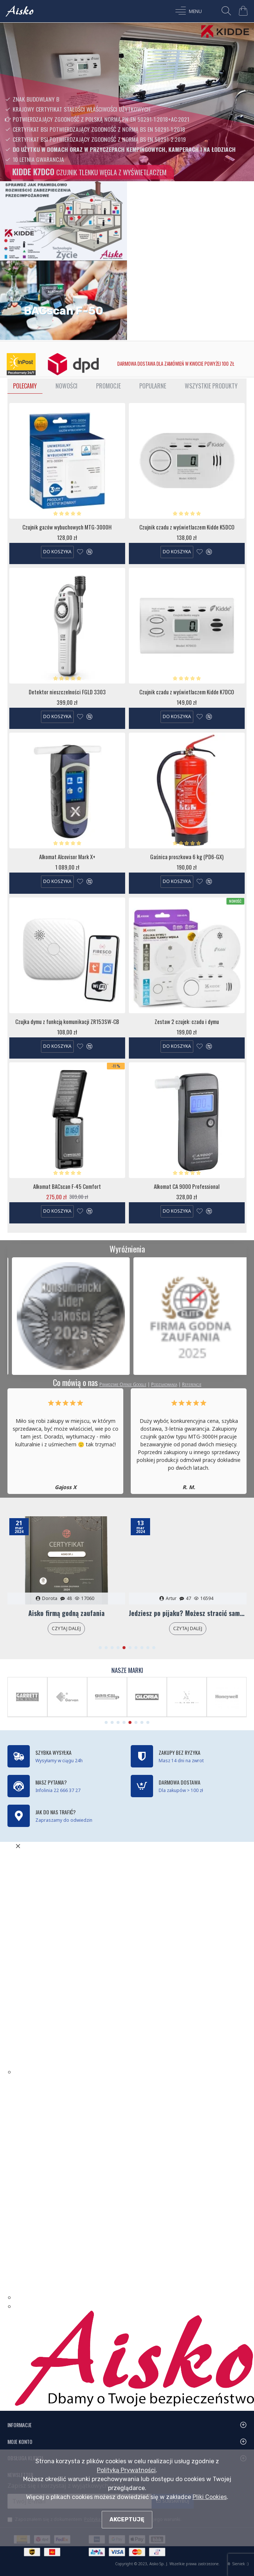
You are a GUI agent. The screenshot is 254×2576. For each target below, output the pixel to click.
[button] (100, 1647)
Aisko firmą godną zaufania (66, 1613)
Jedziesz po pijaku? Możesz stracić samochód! (188, 1613)
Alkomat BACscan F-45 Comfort (67, 1186)
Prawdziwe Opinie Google (122, 1384)
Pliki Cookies (210, 2496)
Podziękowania (164, 1384)
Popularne (152, 385)
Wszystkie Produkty (211, 385)
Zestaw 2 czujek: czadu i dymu (187, 1021)
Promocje (108, 385)
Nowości (66, 385)
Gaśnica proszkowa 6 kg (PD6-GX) (186, 857)
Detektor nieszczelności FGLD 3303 (67, 692)
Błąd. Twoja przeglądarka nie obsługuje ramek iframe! (89, 1962)
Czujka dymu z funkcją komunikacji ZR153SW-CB (67, 1021)
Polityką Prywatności (126, 2470)
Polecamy (25, 385)
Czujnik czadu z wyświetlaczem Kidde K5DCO (186, 527)
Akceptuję (127, 2519)
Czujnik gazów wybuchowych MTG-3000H (67, 527)
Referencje (191, 1384)
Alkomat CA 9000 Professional (186, 1186)
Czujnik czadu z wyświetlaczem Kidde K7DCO (186, 692)
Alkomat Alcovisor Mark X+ (67, 857)
